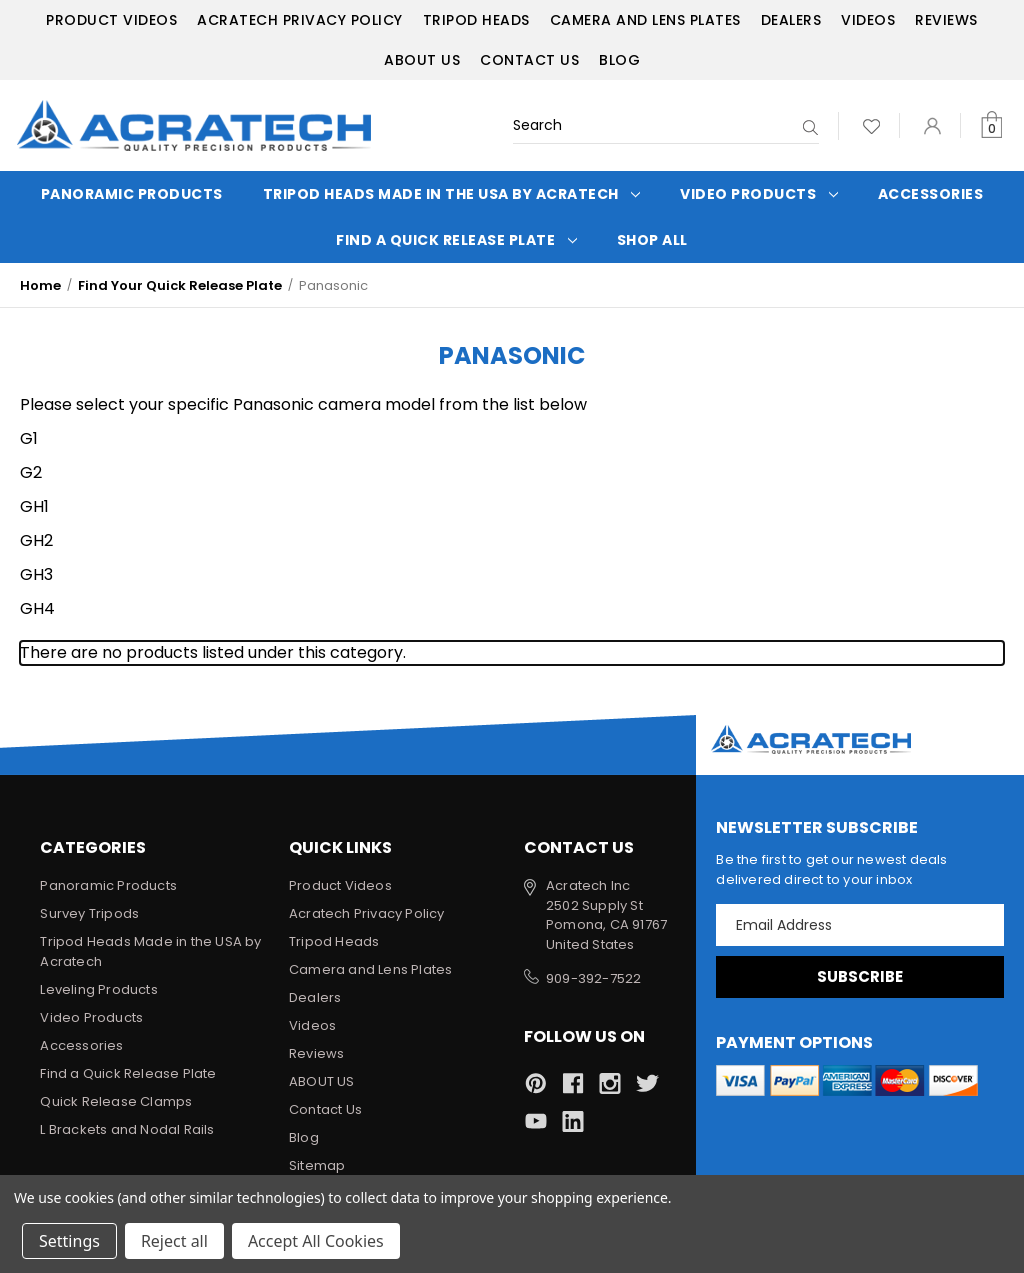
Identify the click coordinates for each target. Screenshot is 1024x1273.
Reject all (174, 1241)
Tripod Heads (476, 20)
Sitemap (317, 1165)
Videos (868, 20)
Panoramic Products (132, 194)
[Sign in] (932, 125)
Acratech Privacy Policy (300, 20)
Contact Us (529, 60)
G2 (31, 472)
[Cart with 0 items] (991, 125)
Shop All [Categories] (652, 240)
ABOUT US (422, 60)
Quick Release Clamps (116, 1101)
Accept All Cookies (316, 1241)
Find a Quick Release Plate (456, 240)
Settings (69, 1241)
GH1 (34, 506)
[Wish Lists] (871, 125)
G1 (29, 438)
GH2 (36, 540)
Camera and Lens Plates (645, 20)
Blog (619, 60)
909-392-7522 (593, 978)
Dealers (791, 20)
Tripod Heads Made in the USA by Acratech (452, 194)
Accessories (931, 194)
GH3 (36, 574)
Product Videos (111, 20)
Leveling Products (98, 989)
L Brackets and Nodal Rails (127, 1129)
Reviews (946, 20)
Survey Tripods (89, 913)
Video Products (759, 194)
